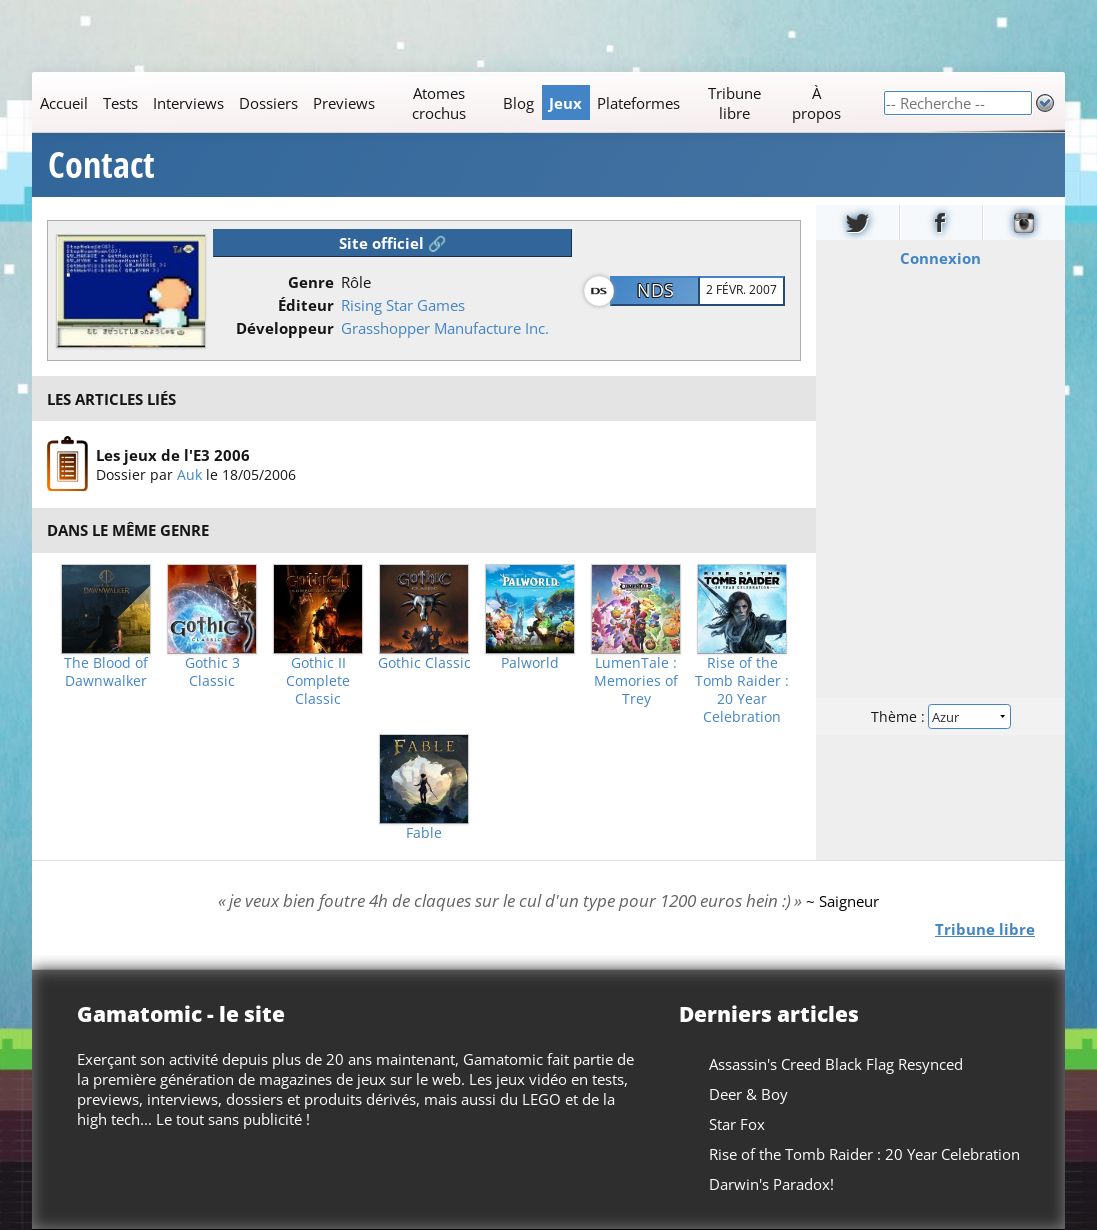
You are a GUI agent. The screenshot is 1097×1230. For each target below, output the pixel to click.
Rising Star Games (403, 305)
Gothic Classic (424, 663)
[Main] (457, 102)
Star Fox (737, 1124)
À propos (816, 103)
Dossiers (268, 103)
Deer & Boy (748, 1094)
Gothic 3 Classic (212, 672)
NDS (655, 290)
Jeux (565, 103)
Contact (101, 165)
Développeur (285, 328)
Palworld (530, 663)
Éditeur (306, 305)
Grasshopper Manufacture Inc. (445, 328)
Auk (189, 474)
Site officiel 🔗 (393, 243)
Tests (120, 103)
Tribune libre (734, 103)
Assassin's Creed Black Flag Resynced (836, 1064)
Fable (424, 833)
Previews (344, 103)
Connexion (940, 258)
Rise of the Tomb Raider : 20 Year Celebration (742, 690)
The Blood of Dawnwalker (106, 672)
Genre (311, 282)
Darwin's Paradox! (771, 1184)
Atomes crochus (439, 103)
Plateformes (638, 103)
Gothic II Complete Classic (318, 681)
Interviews (188, 103)
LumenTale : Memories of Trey (636, 681)
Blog (518, 103)
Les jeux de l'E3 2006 (173, 455)
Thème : (940, 716)
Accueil (64, 103)
